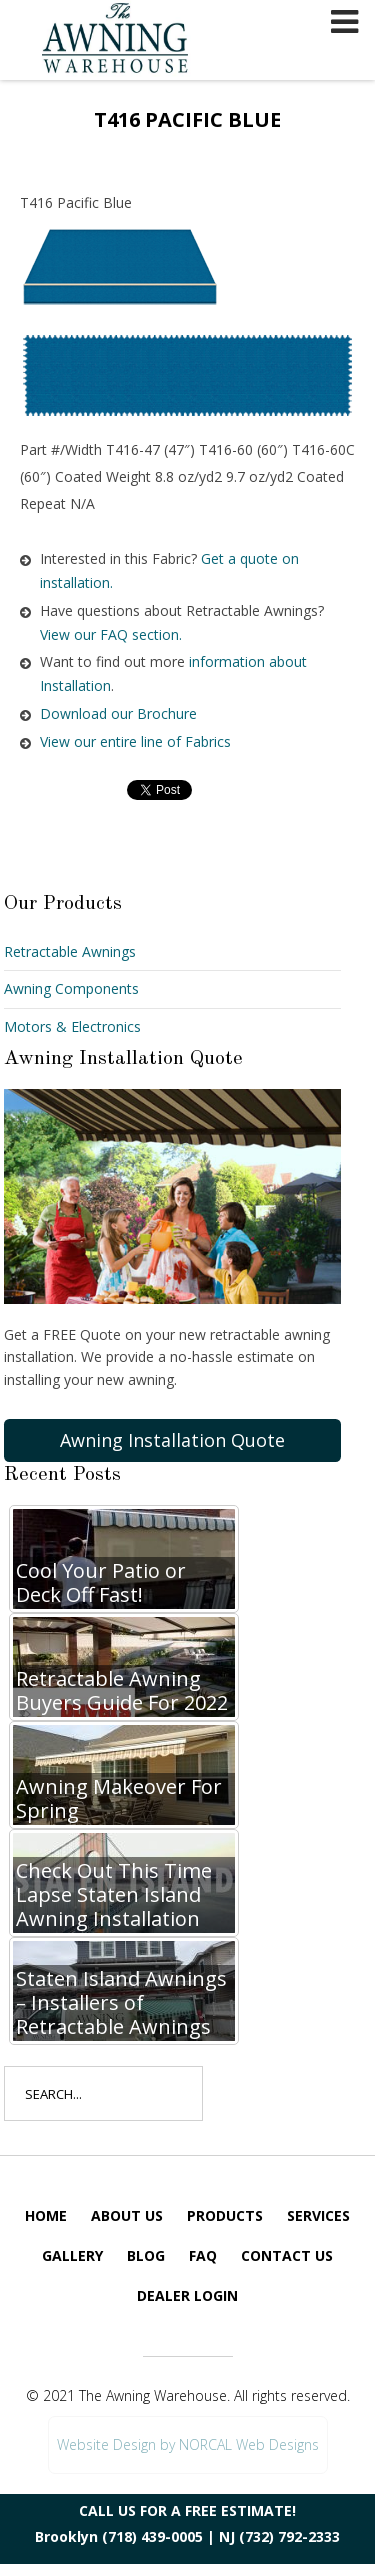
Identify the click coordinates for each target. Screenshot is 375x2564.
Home (46, 2215)
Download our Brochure (118, 713)
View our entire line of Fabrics (135, 741)
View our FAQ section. (111, 634)
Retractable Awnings (70, 951)
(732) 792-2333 (289, 2536)
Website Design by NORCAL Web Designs (188, 2444)
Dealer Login (187, 2295)
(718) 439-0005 (152, 2536)
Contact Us (287, 2255)
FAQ (203, 2255)
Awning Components (71, 988)
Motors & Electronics (72, 1026)
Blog (146, 2255)
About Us (127, 2215)
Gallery (72, 2255)
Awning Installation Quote (172, 1440)
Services (318, 2215)
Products (225, 2215)
